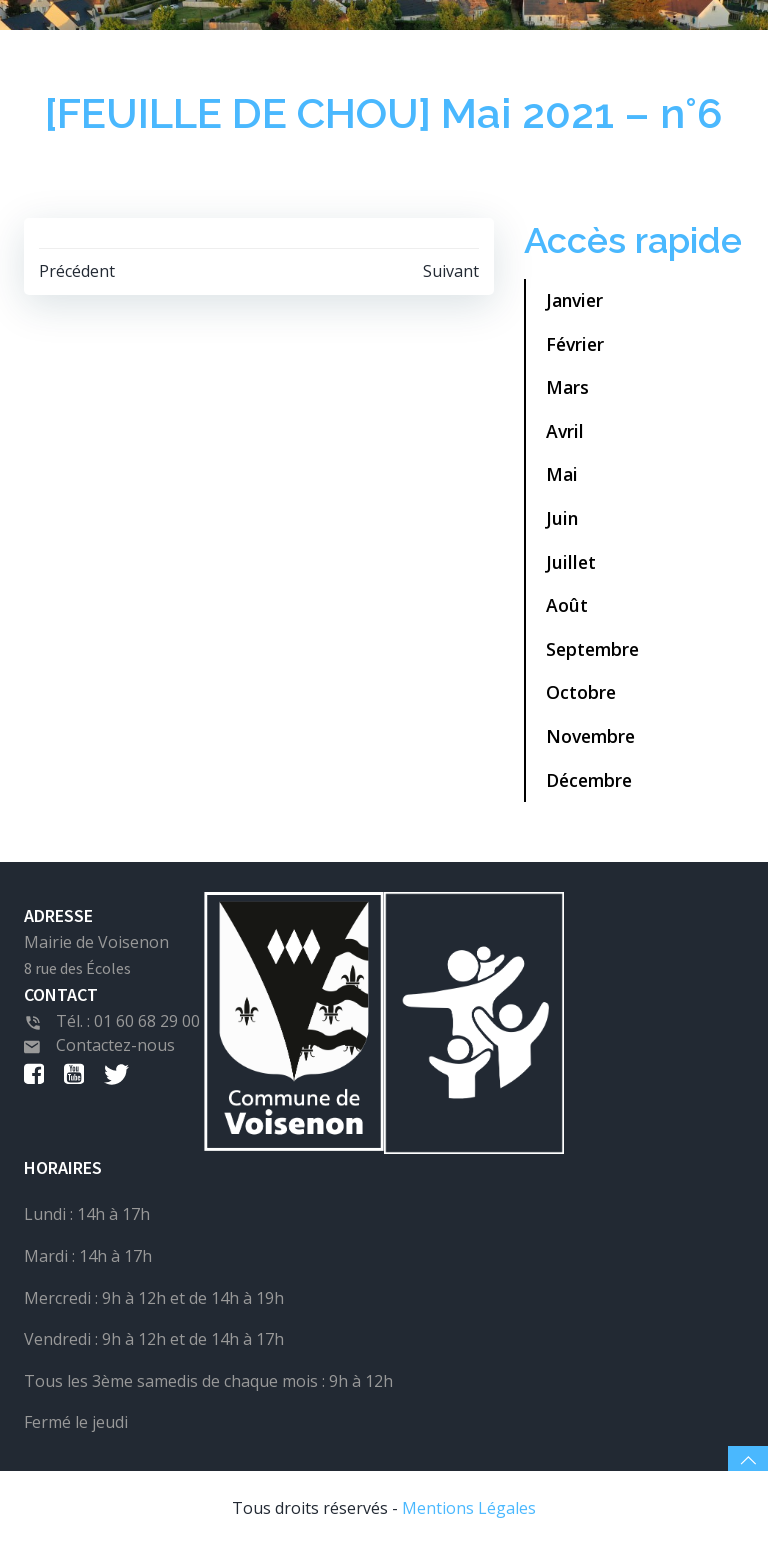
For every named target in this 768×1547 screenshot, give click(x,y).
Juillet (571, 562)
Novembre (590, 736)
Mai (562, 474)
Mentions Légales (469, 1508)
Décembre (589, 780)
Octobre (581, 692)
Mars (567, 387)
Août (567, 605)
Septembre (592, 649)
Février (575, 344)
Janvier (574, 300)
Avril (565, 431)
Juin (562, 518)
